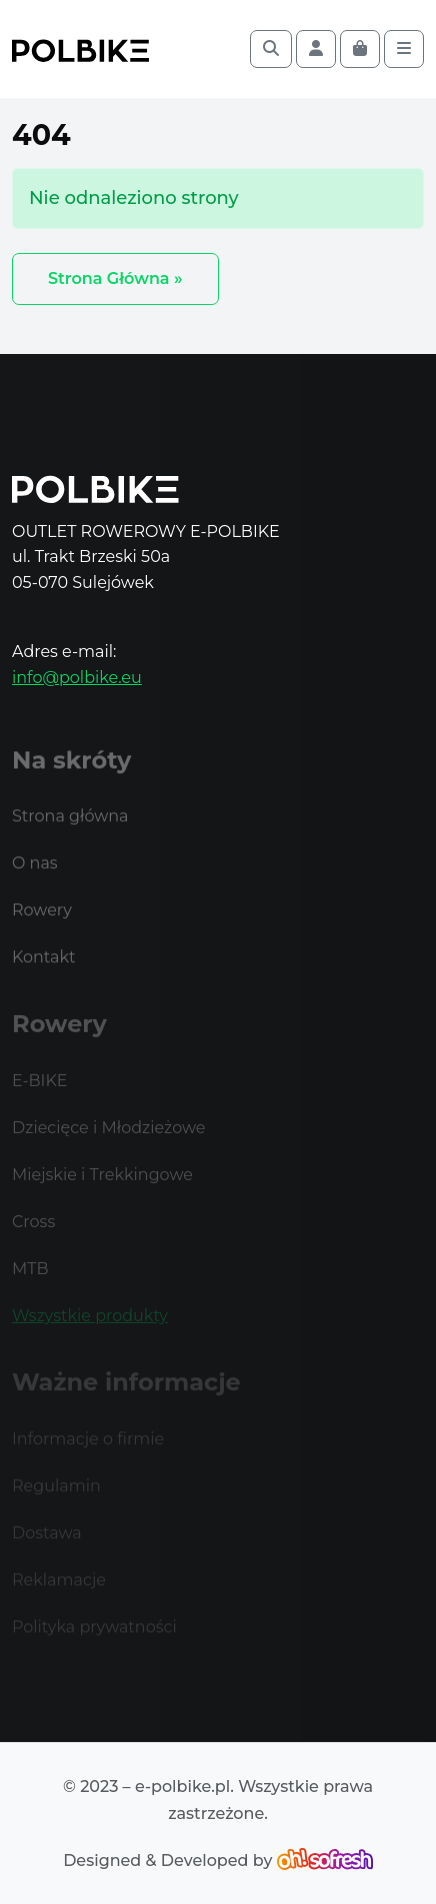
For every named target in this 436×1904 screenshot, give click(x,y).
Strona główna (70, 830)
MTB (30, 1280)
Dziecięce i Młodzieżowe (108, 1139)
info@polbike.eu (77, 677)
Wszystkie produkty (90, 1327)
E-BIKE (39, 1092)
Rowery (42, 924)
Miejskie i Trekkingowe (102, 1186)
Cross (33, 1233)
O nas (35, 877)
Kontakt (44, 971)
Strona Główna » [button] (115, 278)
